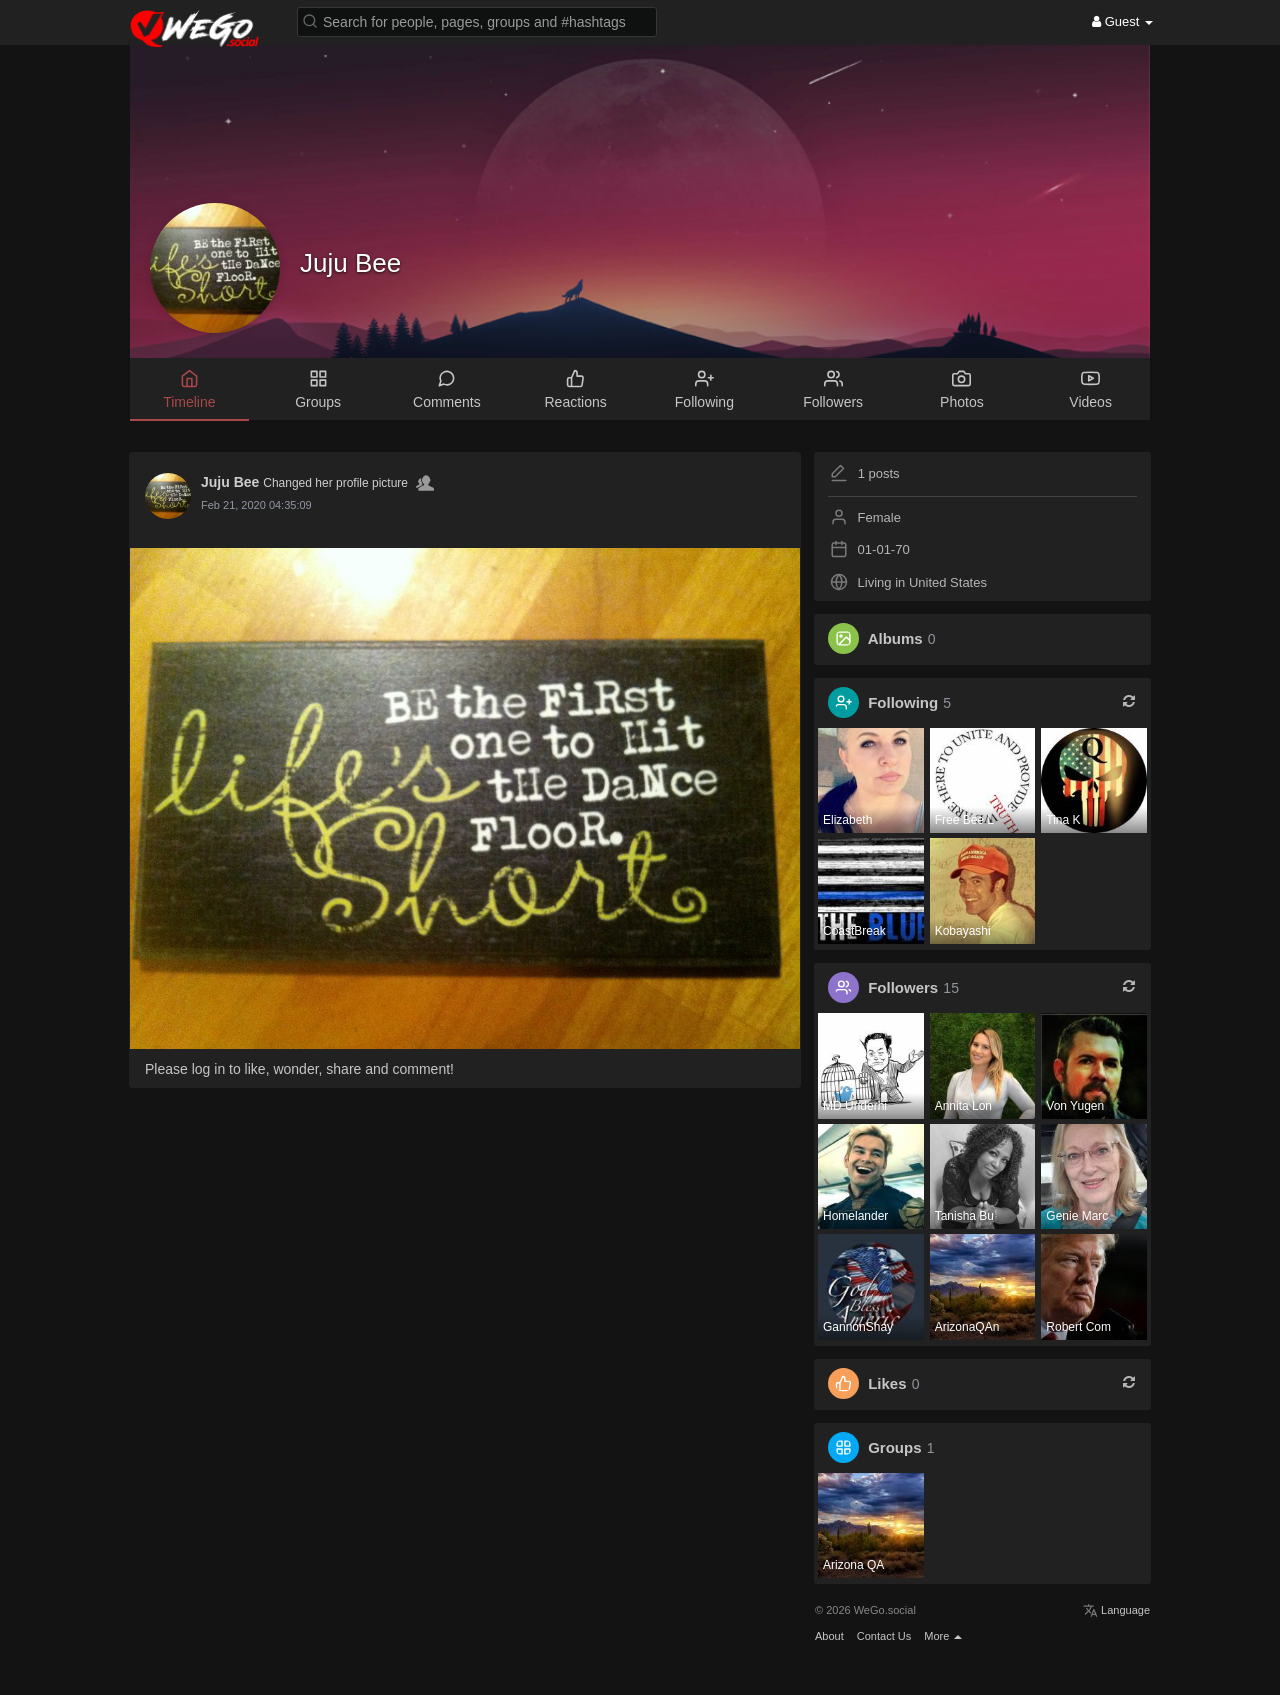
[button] (477, 20)
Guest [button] (1122, 21)
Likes (887, 1383)
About (829, 1636)
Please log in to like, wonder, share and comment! (299, 1069)
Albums (895, 638)
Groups (894, 1447)
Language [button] (1116, 1610)
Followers (903, 987)
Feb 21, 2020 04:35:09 (256, 505)
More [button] (943, 1636)
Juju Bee (350, 263)
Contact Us (884, 1636)
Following (903, 702)
